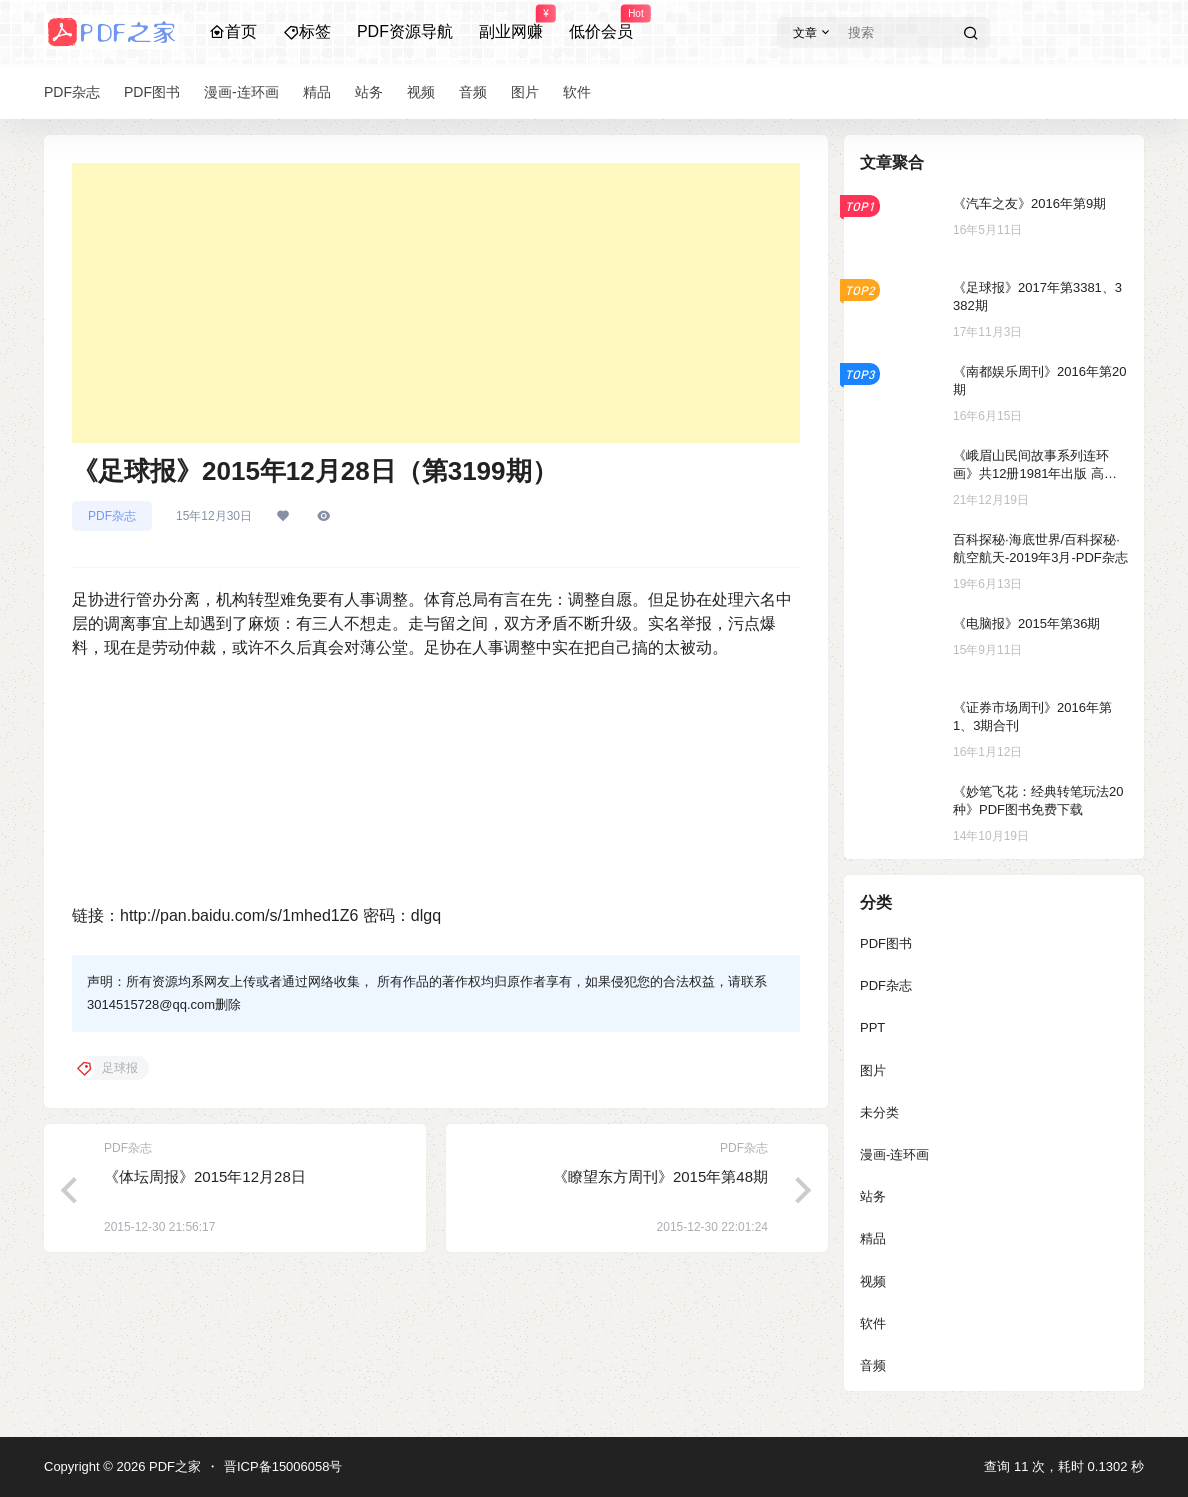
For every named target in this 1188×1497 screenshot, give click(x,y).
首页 (233, 31)
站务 (873, 1196)
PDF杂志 (112, 516)
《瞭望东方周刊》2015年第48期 (660, 1176)
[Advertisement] (436, 303)
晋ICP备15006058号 (283, 1466)
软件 (873, 1323)
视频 (873, 1281)
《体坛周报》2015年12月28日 (205, 1176)
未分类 (879, 1112)
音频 (873, 1365)
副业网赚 (511, 23)
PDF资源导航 (405, 31)
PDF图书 (886, 943)
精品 (873, 1238)
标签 (307, 31)
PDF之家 (173, 1466)
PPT (872, 1027)
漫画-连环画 (894, 1154)
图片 (873, 1070)
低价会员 (601, 23)
